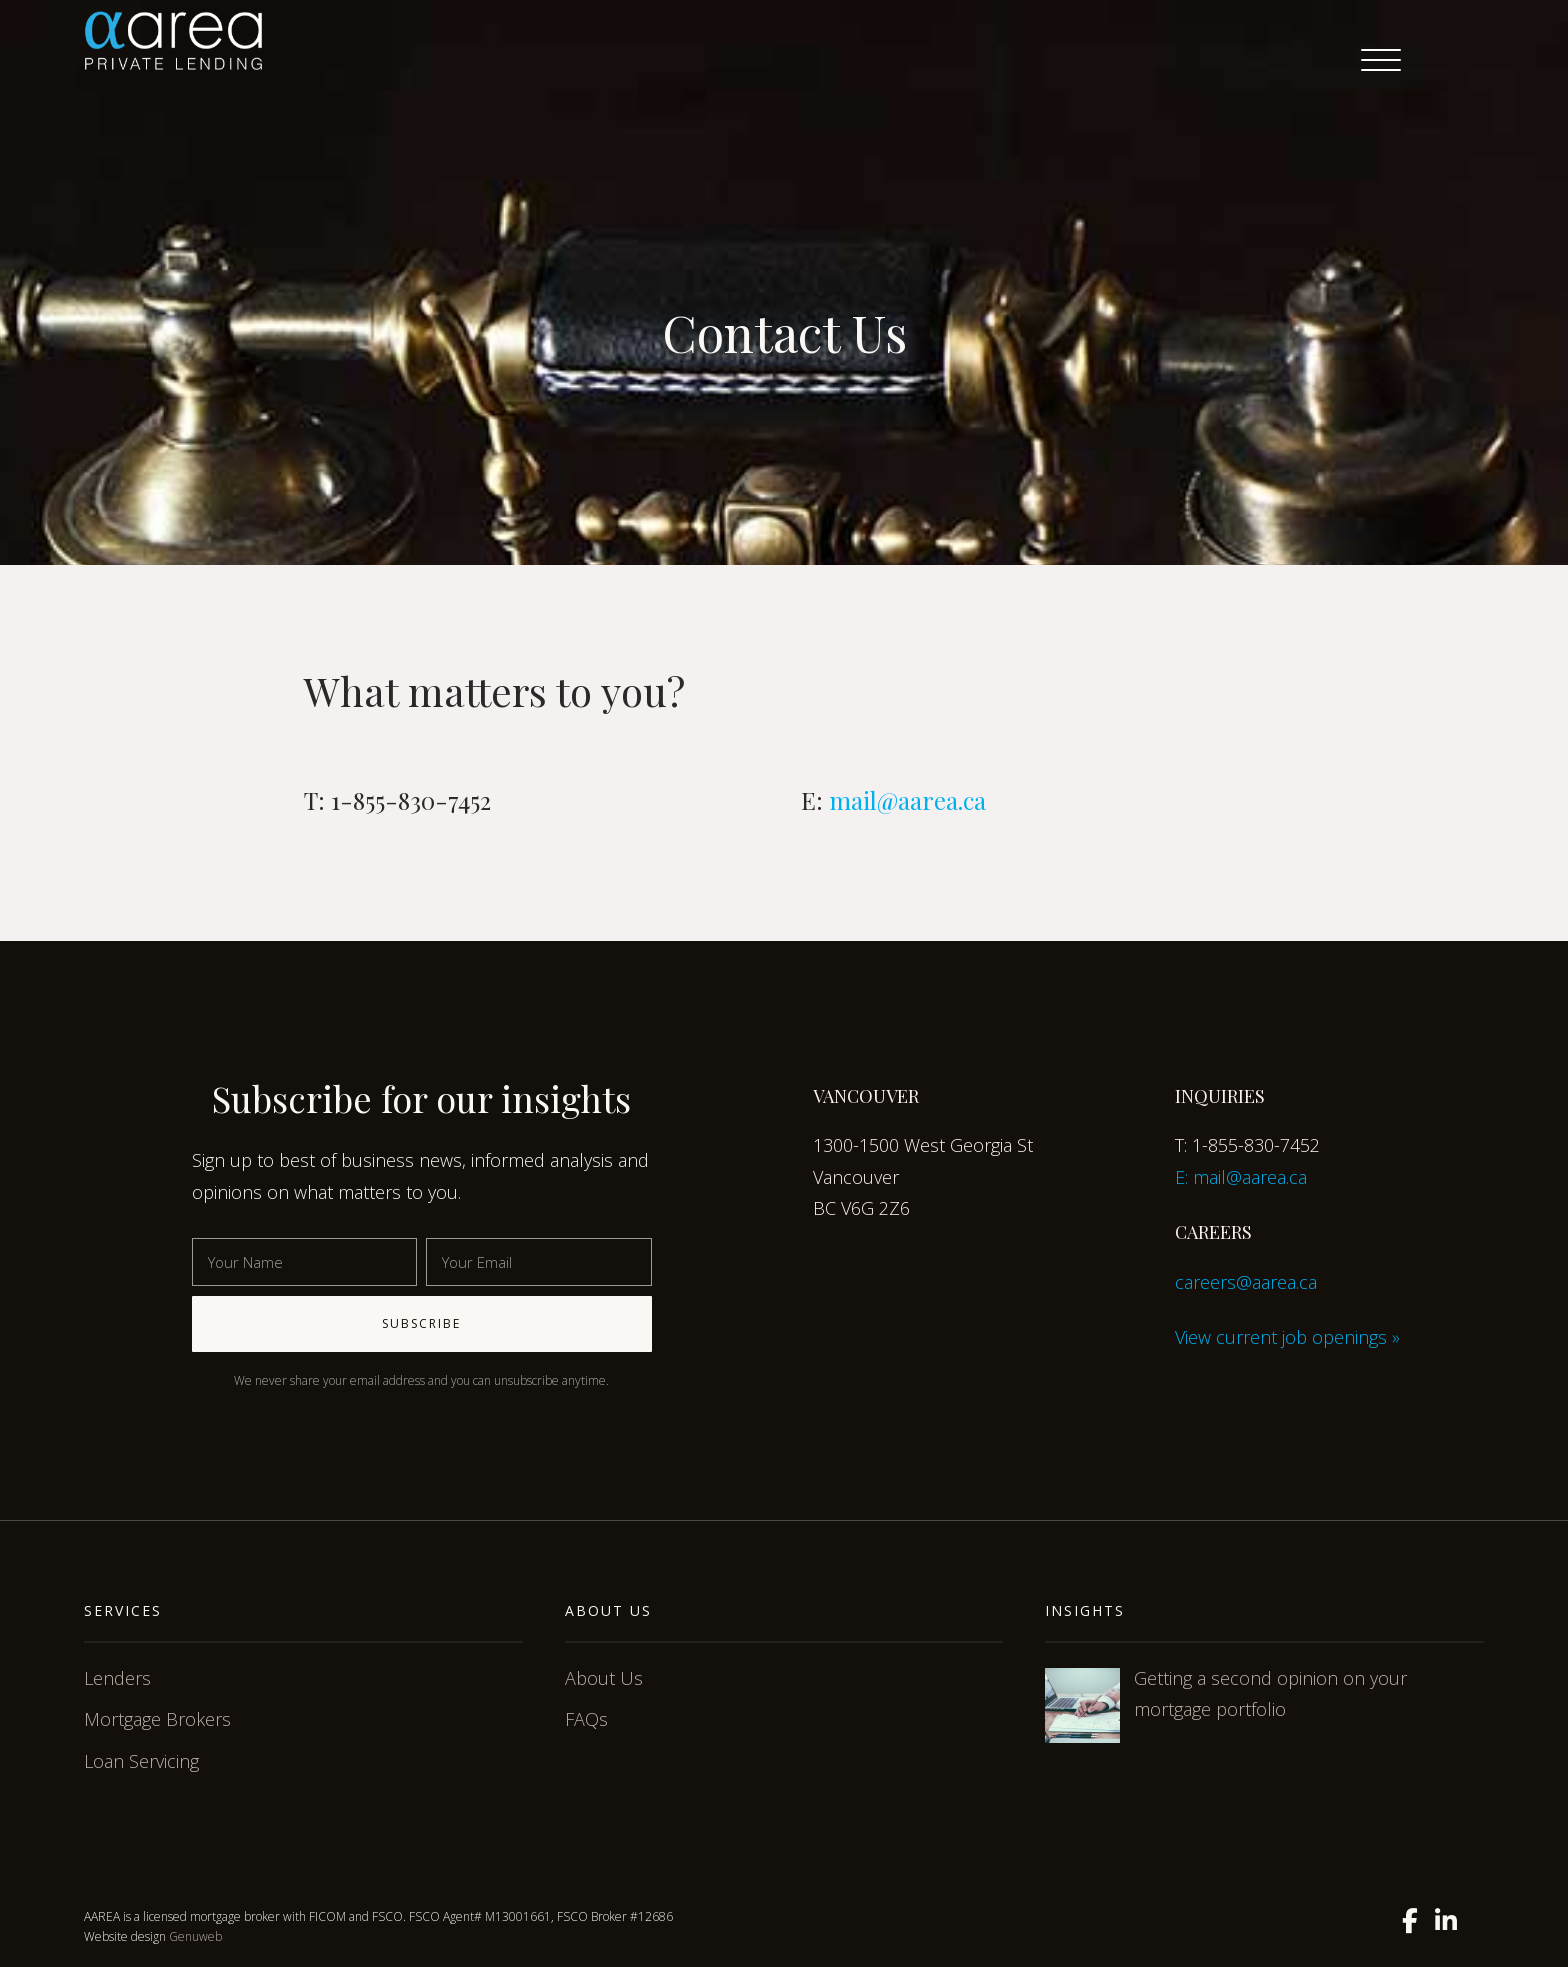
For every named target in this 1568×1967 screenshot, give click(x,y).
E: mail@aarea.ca (1241, 1177)
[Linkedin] (1446, 1921)
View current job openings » (1287, 1337)
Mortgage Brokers (157, 1719)
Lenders (117, 1678)
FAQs (586, 1719)
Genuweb (195, 1936)
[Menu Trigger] (1381, 60)
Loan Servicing (141, 1761)
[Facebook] (1410, 1921)
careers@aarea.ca (1246, 1282)
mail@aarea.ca (907, 800)
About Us (604, 1678)
